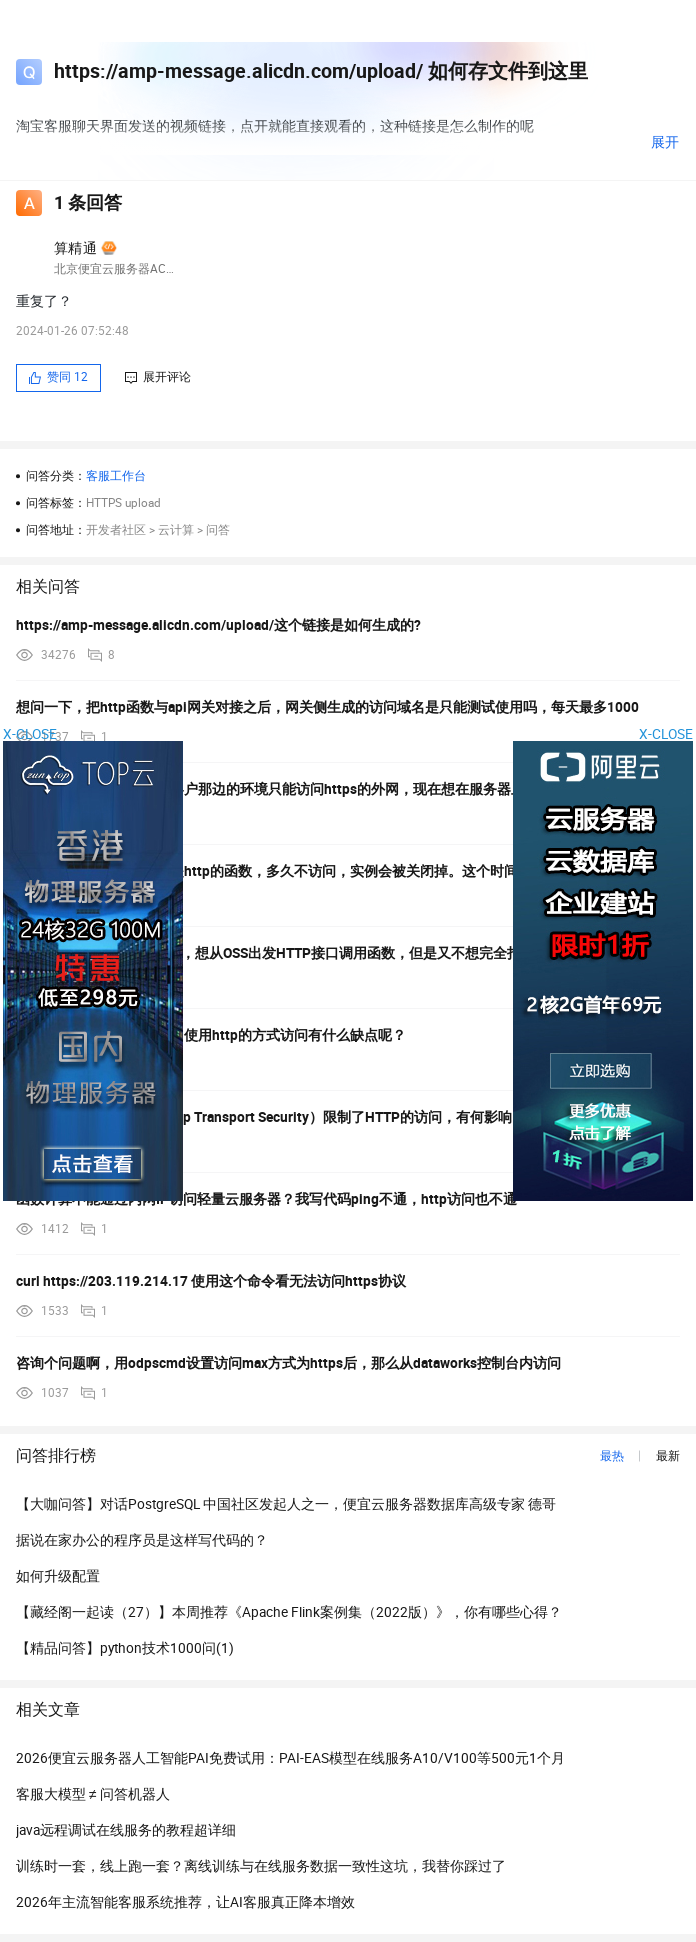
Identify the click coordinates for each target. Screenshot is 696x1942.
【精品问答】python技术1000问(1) (125, 1648)
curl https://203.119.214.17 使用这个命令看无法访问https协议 (211, 1281)
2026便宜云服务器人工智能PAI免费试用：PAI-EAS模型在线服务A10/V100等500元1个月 (290, 1758)
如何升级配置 (58, 1576)
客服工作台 (116, 476)
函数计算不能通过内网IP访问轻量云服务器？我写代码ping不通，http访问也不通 (266, 1199)
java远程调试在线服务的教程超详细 (126, 1830)
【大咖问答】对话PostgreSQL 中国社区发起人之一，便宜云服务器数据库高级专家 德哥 (286, 1504)
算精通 (75, 248)
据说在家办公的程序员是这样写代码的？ (142, 1540)
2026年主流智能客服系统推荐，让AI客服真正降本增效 (185, 1902)
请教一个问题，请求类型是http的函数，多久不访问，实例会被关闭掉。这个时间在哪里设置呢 (309, 871)
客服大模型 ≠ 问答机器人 (93, 1794)
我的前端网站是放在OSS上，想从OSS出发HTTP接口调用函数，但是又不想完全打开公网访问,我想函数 (333, 953)
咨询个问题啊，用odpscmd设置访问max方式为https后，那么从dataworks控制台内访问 (288, 1363)
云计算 (176, 530)
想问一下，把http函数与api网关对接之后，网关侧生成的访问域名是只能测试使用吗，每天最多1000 (327, 707)
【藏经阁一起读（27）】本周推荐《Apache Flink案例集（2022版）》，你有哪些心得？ (289, 1612)
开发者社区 (116, 530)
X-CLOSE (666, 734)
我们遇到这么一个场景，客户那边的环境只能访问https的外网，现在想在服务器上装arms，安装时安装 (335, 789)
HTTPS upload (123, 503)
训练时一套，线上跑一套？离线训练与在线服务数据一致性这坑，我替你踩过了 (261, 1866)
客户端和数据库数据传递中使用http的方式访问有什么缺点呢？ (211, 1035)
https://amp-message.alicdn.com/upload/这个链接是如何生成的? (218, 625)
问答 (218, 530)
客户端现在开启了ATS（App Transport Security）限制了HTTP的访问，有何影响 (264, 1117)
